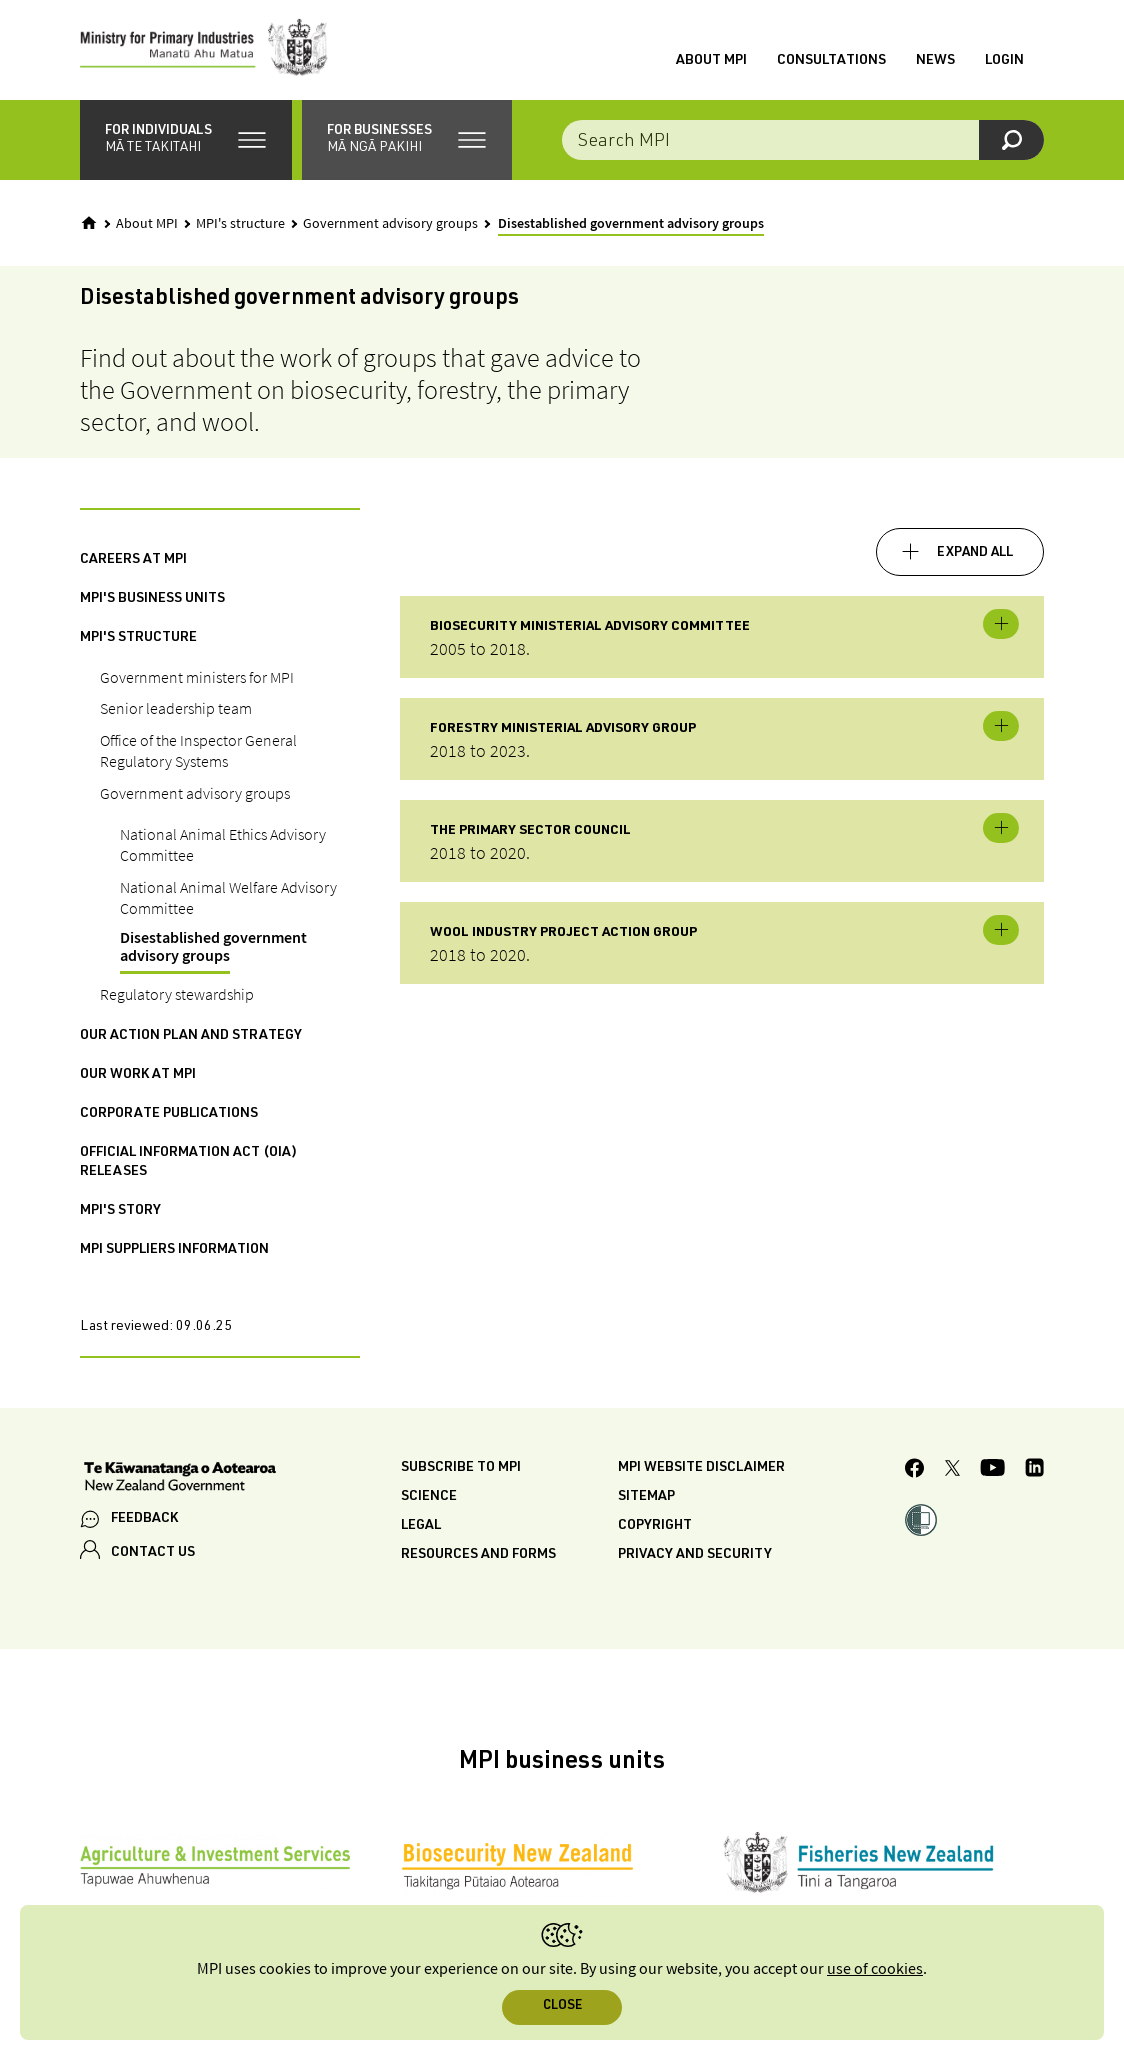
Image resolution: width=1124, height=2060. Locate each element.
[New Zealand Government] (180, 1479)
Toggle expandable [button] (1001, 624)
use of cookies (875, 1969)
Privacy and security (695, 1555)
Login (1004, 61)
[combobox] (803, 140)
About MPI (711, 61)
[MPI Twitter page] (952, 1471)
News (935, 61)
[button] (186, 140)
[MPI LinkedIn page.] (1034, 1470)
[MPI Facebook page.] (915, 1471)
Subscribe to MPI (461, 1468)
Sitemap (646, 1497)
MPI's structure (240, 224)
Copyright (655, 1526)
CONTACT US (153, 1553)
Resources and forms (478, 1555)
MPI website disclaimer (701, 1468)
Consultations (831, 61)
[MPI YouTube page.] (992, 1470)
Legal (421, 1526)
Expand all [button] (975, 553)
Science (429, 1497)
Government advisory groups (390, 224)
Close (562, 2006)
